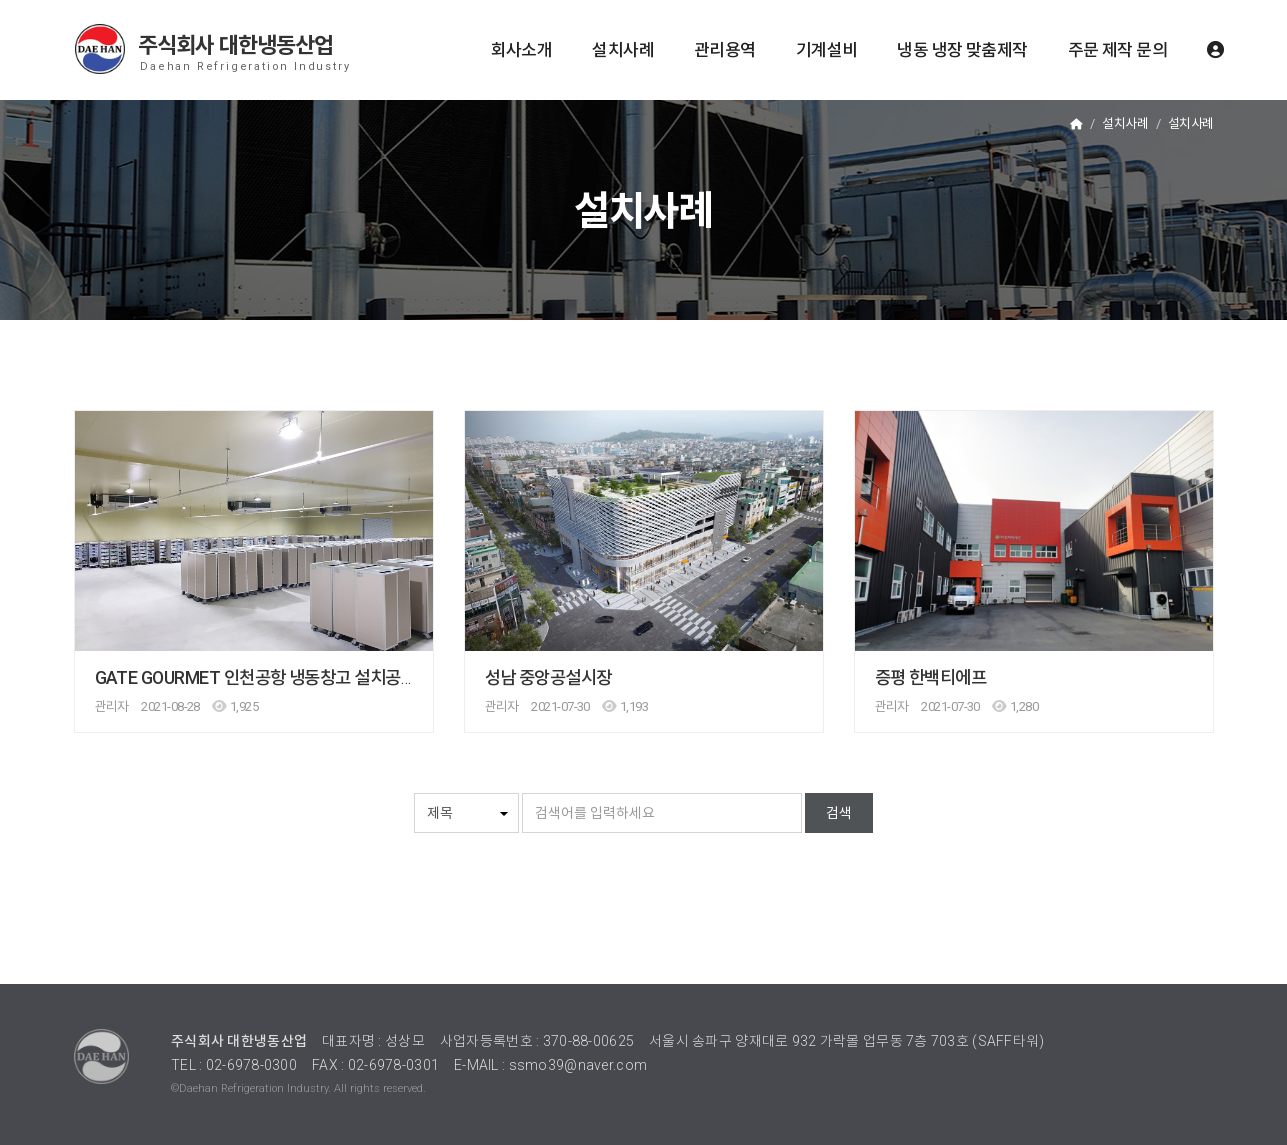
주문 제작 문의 (1117, 50)
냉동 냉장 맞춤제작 (962, 50)
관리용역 (725, 50)
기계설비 (827, 50)
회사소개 (522, 50)
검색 (839, 813)
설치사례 (623, 50)
